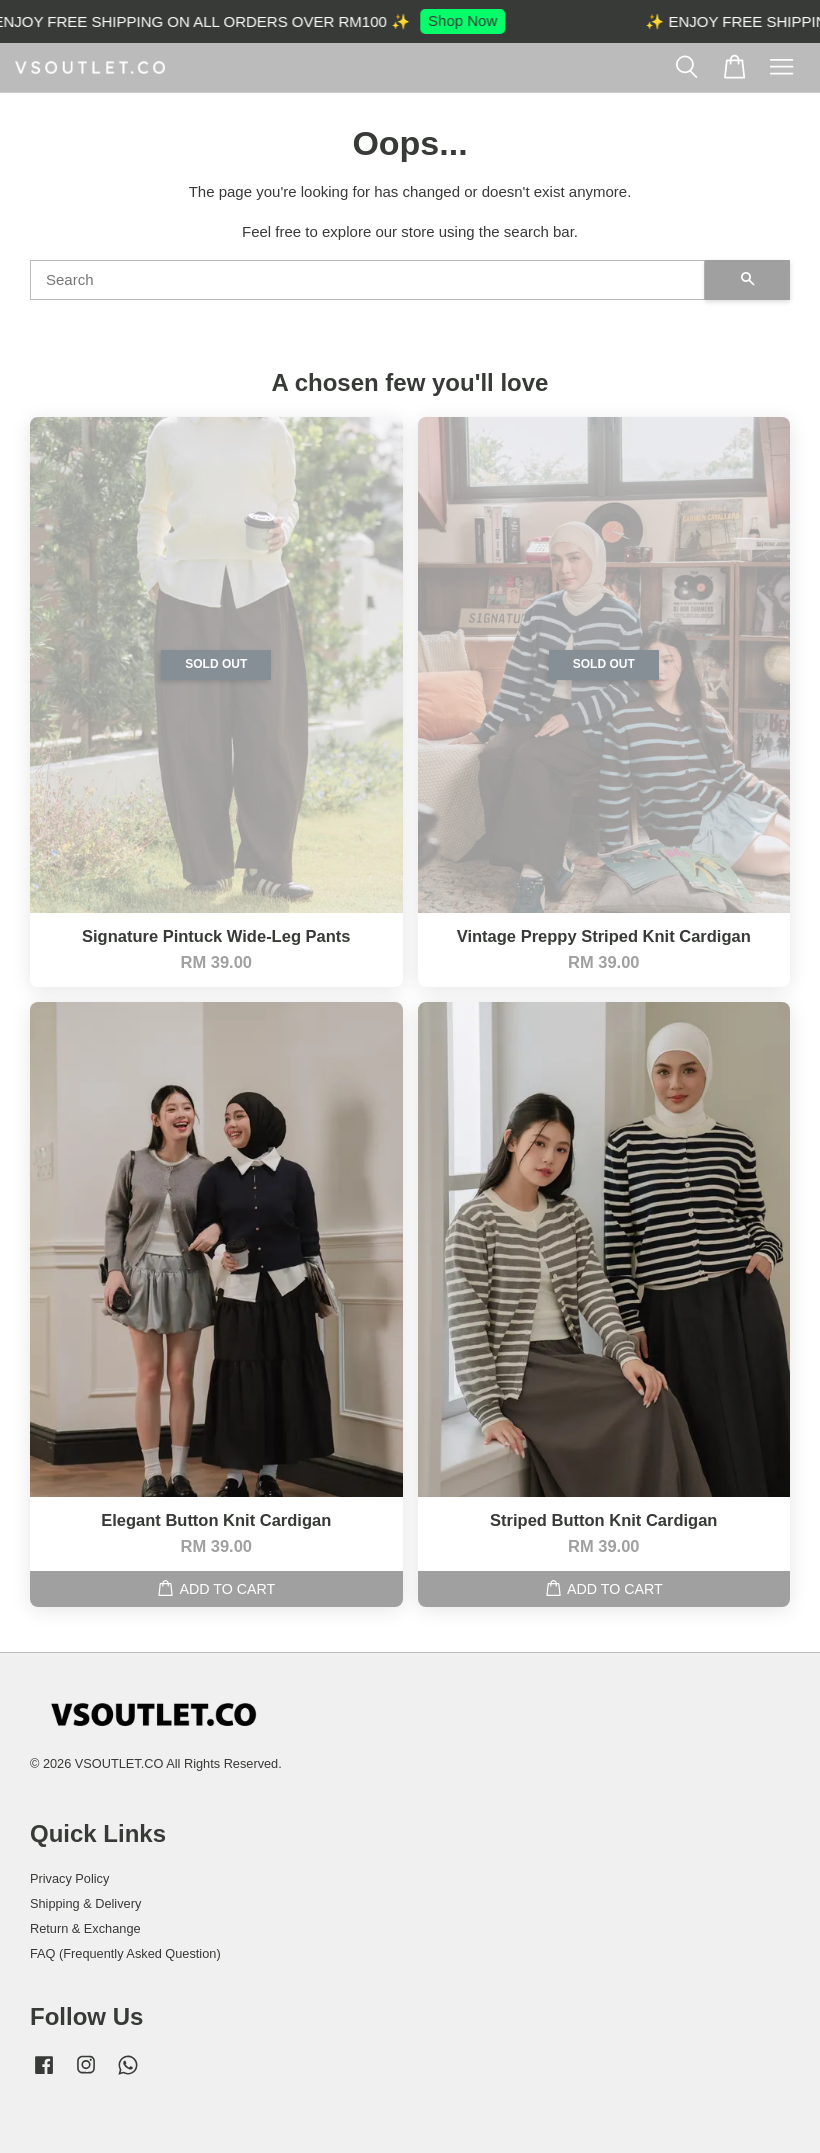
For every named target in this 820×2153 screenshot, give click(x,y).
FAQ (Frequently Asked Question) (125, 1953)
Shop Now (468, 20)
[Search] (367, 280)
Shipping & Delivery (85, 1903)
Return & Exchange (85, 1928)
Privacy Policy (69, 1878)
